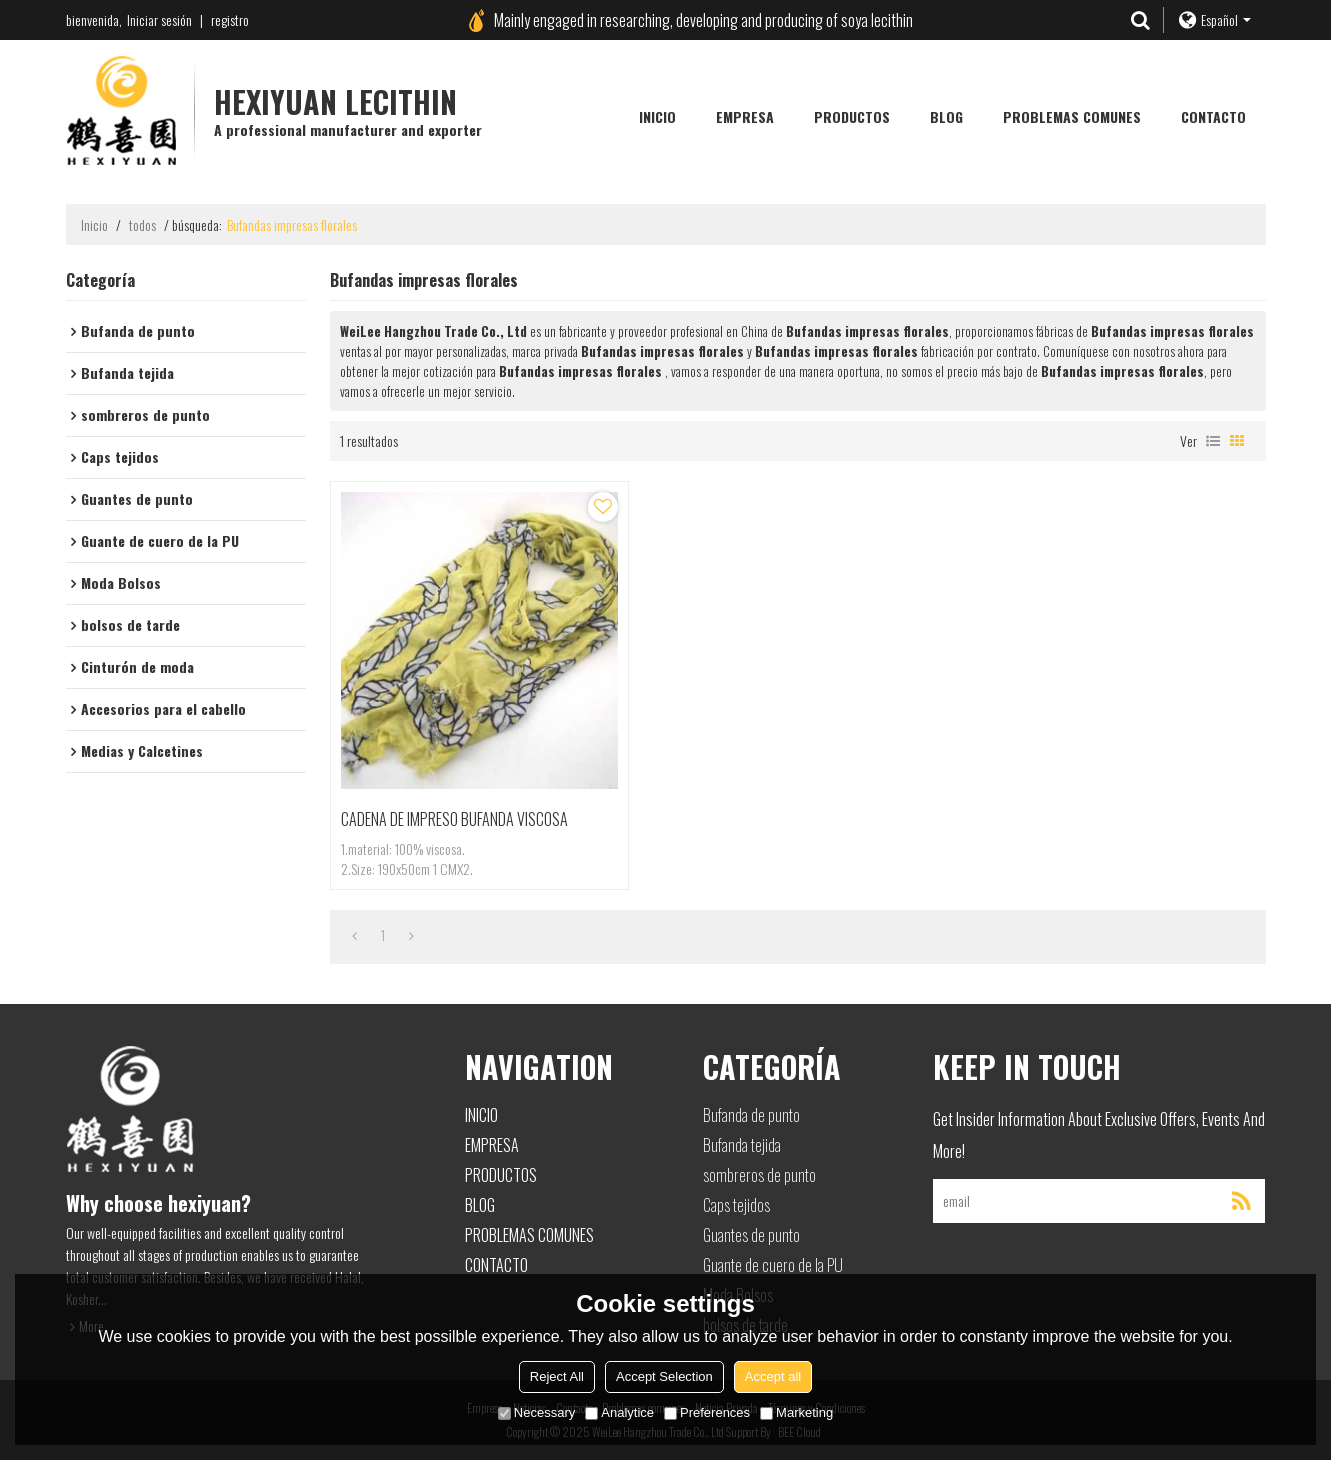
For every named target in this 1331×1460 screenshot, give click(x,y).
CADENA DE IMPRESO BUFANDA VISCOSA (454, 819)
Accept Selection (664, 1376)
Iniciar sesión (159, 19)
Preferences (707, 1412)
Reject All (557, 1376)
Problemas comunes (1072, 116)
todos (142, 225)
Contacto (1213, 116)
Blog (946, 116)
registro (230, 19)
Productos (852, 116)
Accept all (773, 1376)
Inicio (657, 116)
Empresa (745, 116)
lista (1213, 441)
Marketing (796, 1412)
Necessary (536, 1412)
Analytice (619, 1412)
